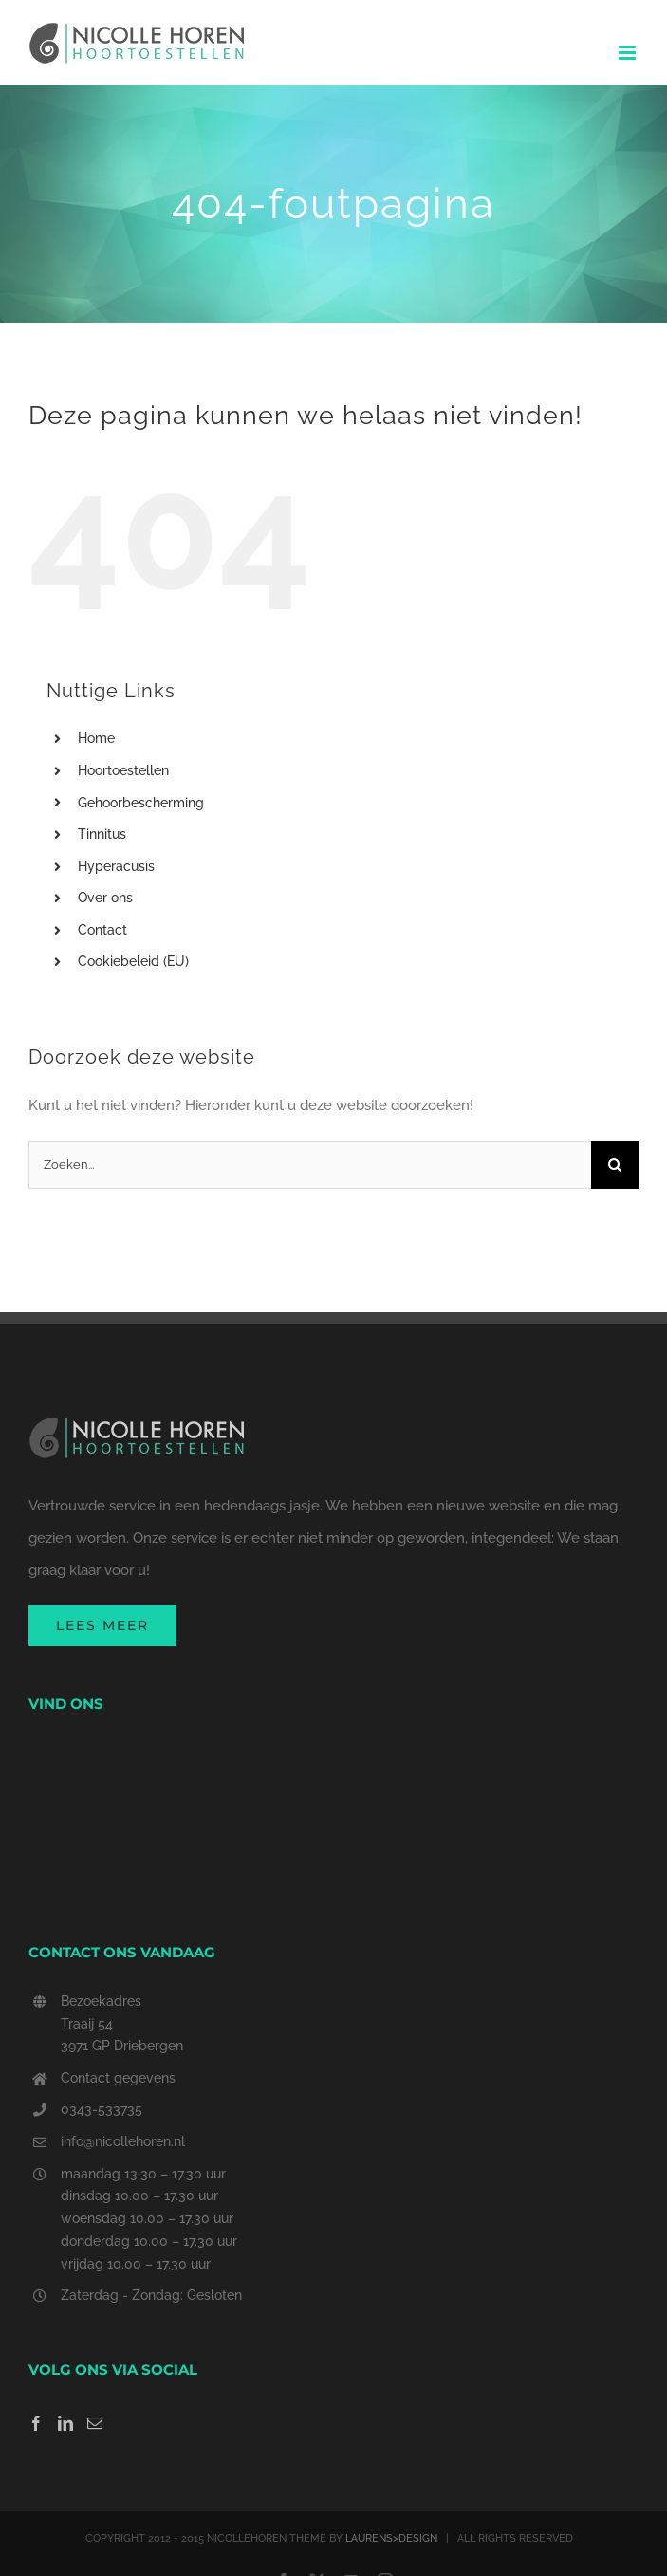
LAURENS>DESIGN (391, 2538)
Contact (102, 929)
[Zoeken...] (309, 1165)
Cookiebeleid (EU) (133, 961)
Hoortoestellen (123, 770)
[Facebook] (36, 2423)
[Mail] (94, 2423)
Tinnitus (102, 834)
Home (96, 738)
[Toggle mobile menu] (629, 53)
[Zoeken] (615, 1165)
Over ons (105, 897)
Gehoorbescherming (141, 802)
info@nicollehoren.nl (123, 2141)
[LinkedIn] (65, 2423)
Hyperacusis (116, 866)
